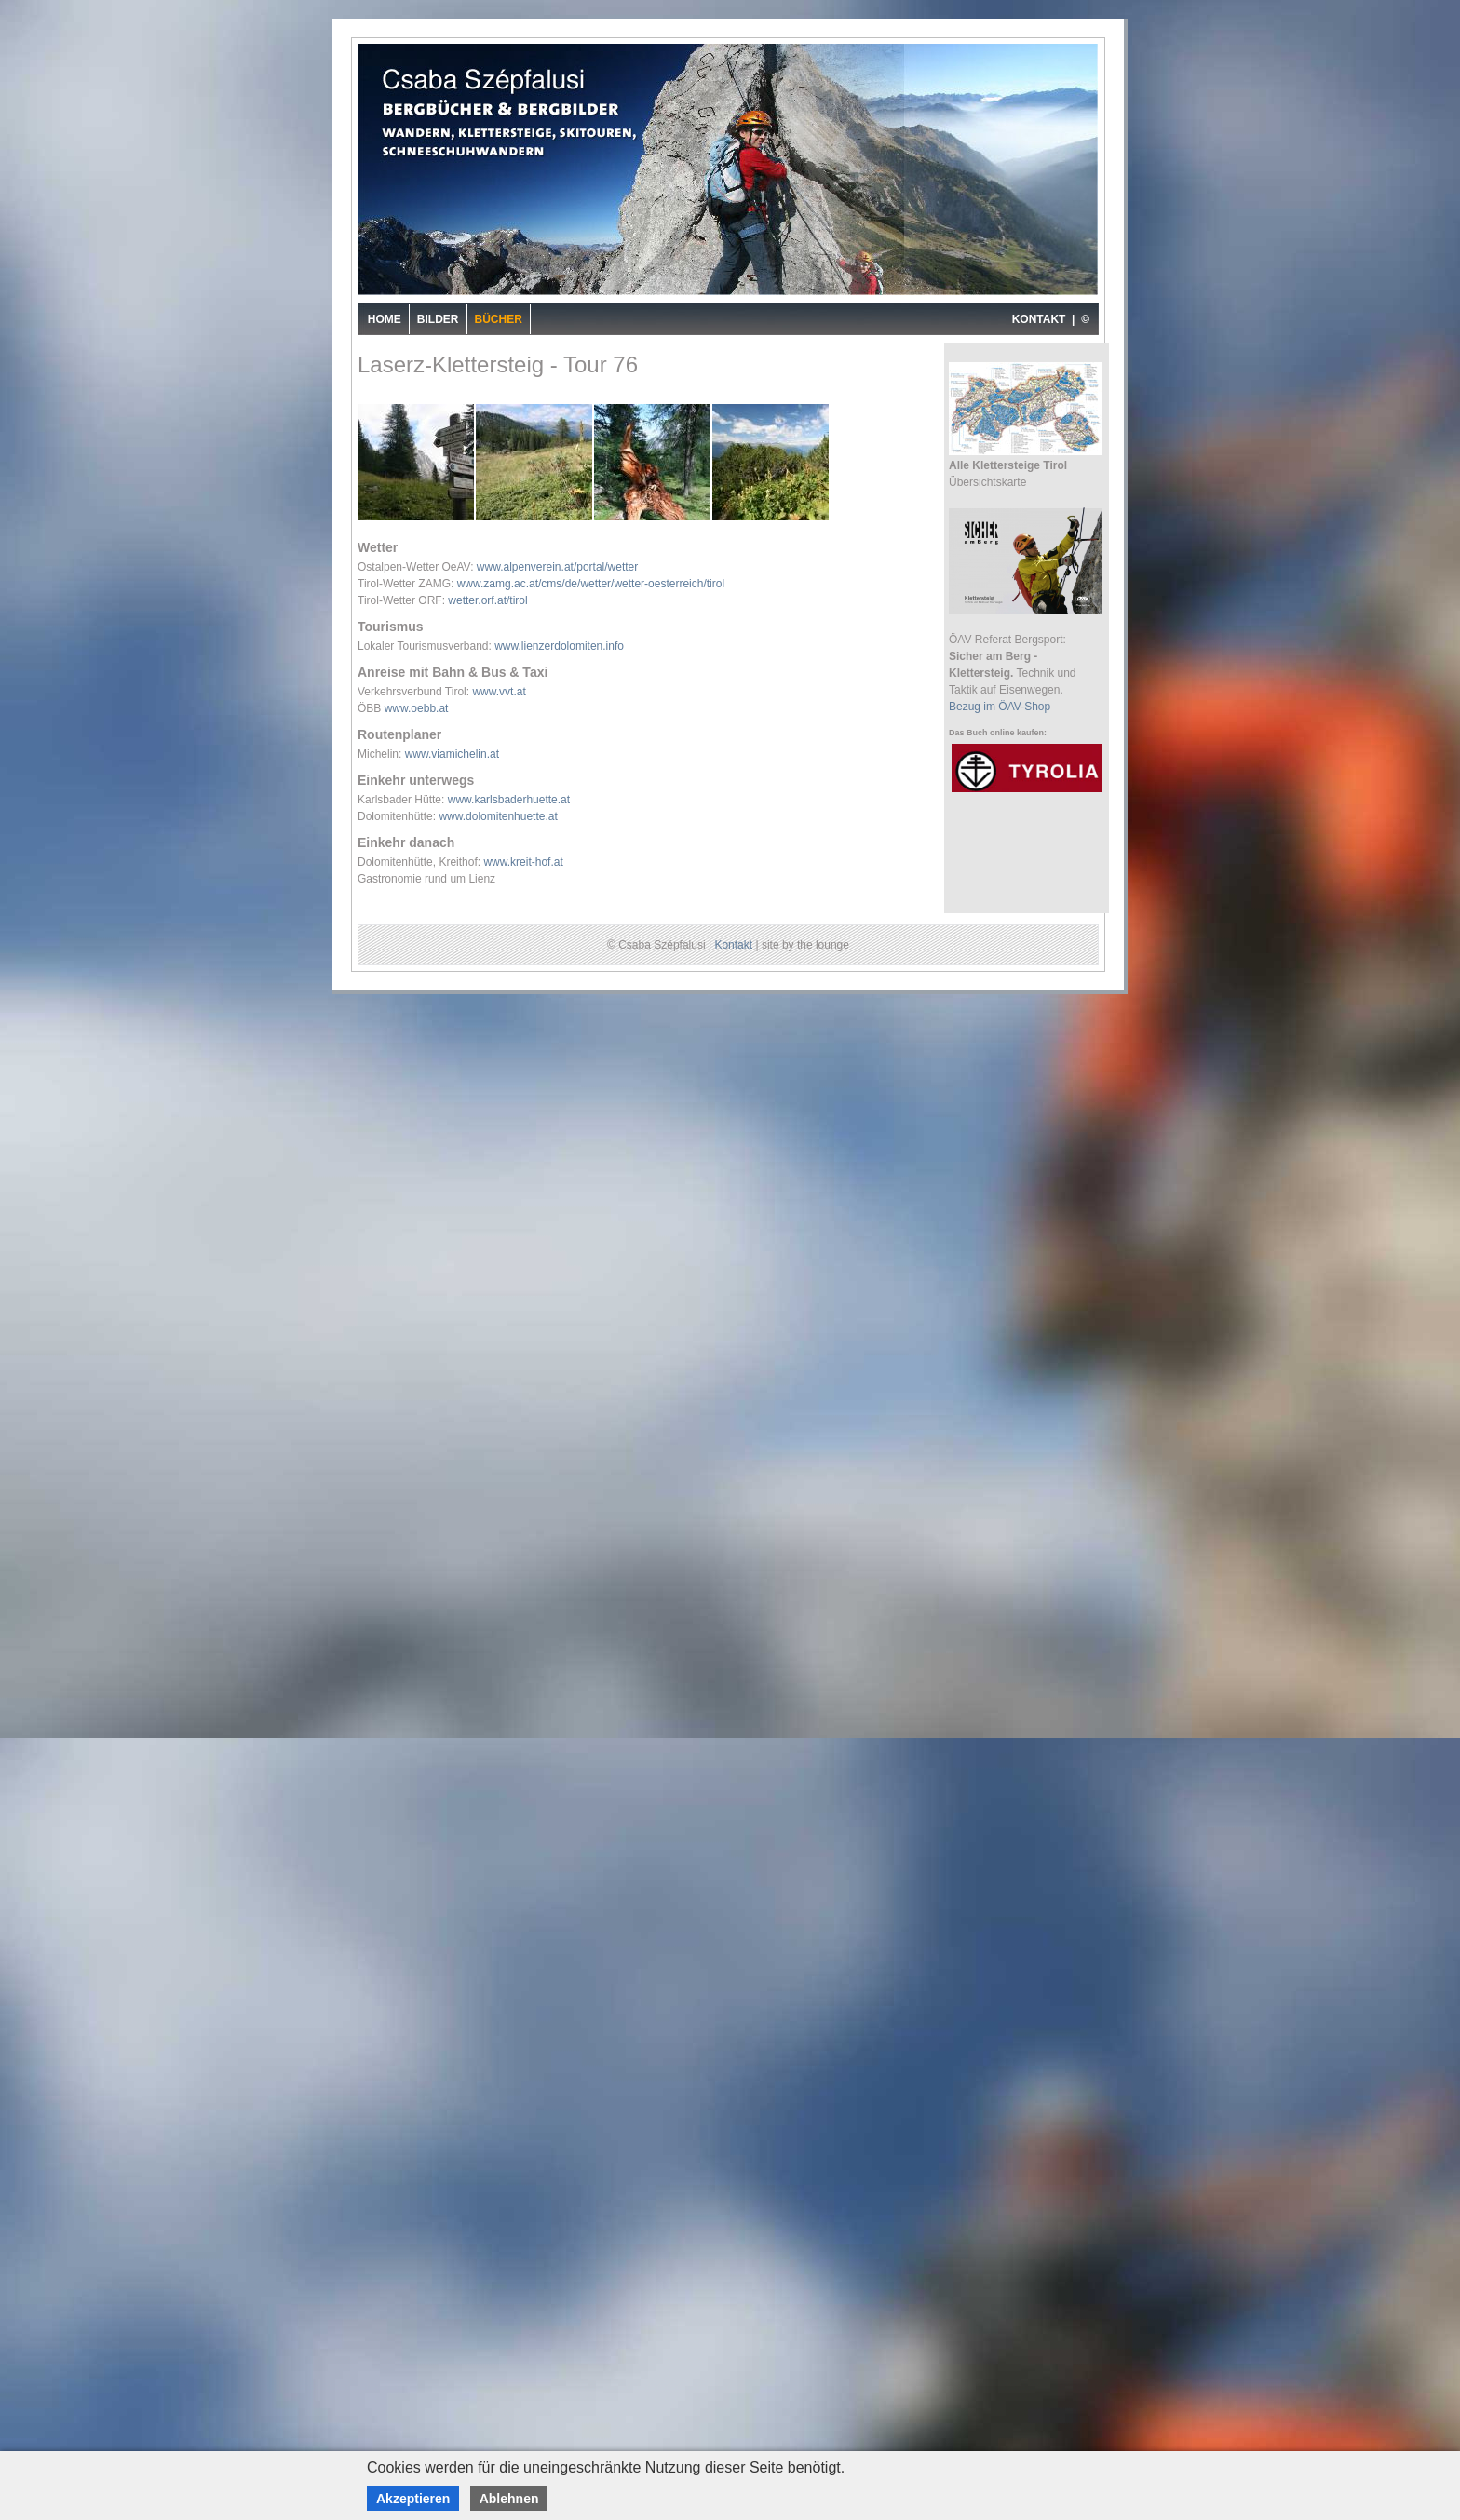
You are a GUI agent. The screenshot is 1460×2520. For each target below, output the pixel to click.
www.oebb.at (417, 708)
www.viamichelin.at (452, 754)
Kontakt (733, 944)
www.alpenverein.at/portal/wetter (557, 566)
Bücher (498, 319)
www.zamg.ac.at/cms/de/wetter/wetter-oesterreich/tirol (590, 583)
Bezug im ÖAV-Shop (999, 706)
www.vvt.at (498, 691)
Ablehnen (509, 2498)
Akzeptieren (413, 2498)
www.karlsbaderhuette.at (509, 799)
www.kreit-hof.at (522, 862)
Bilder (438, 319)
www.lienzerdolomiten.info (559, 646)
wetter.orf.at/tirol (487, 600)
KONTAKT (1039, 319)
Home (384, 319)
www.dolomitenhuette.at (498, 816)
